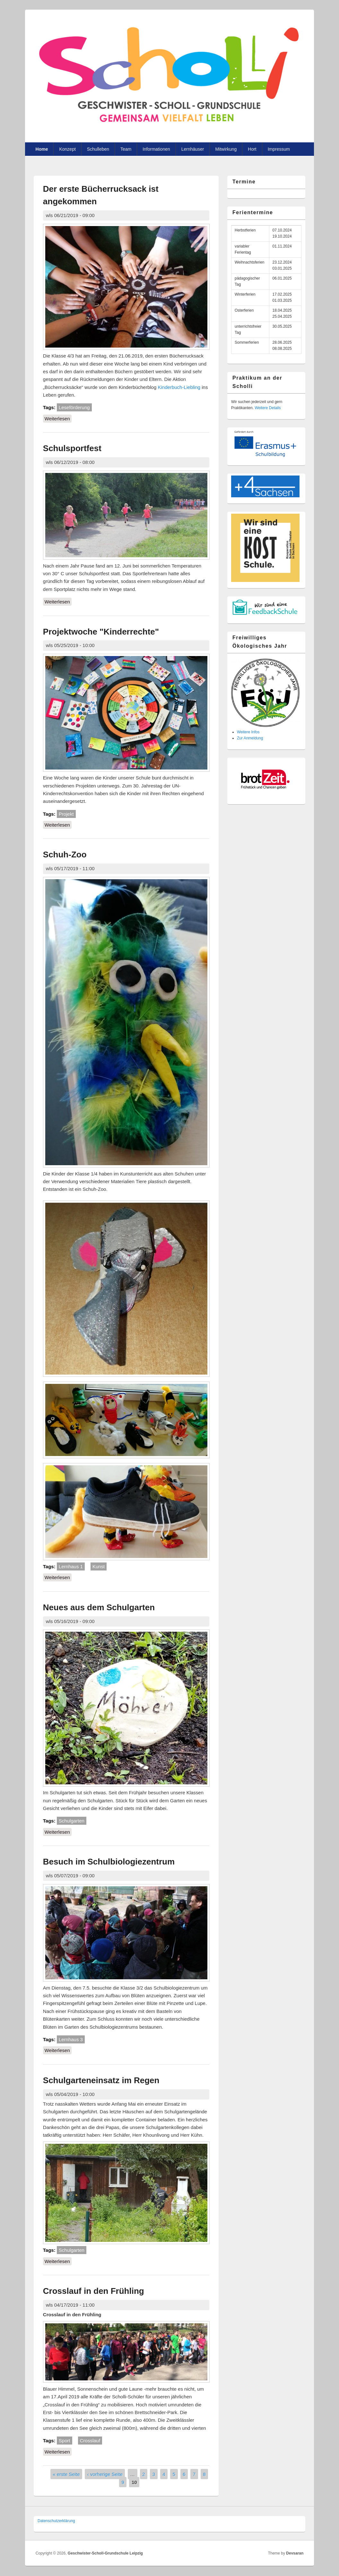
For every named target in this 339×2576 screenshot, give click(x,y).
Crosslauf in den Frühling (93, 2291)
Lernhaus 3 (71, 2039)
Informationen (156, 149)
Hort (252, 149)
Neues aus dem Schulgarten (99, 1607)
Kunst (98, 1566)
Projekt (66, 814)
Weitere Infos (248, 732)
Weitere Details (268, 408)
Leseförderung (74, 407)
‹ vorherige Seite (105, 2474)
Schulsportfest (72, 448)
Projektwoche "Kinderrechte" (101, 631)
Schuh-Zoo (65, 854)
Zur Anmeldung (250, 738)
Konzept (67, 149)
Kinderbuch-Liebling (179, 387)
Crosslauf (90, 2440)
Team (125, 149)
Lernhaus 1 (71, 1566)
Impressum (279, 149)
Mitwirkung (226, 149)
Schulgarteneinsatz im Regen (101, 2080)
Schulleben (98, 149)
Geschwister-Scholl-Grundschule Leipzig (105, 2553)
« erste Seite (66, 2474)
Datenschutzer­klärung (56, 2521)
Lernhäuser (192, 149)
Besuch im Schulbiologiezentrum (109, 1861)
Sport (64, 2440)
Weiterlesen (58, 418)
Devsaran (294, 2553)
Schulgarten (71, 1820)
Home (42, 149)
